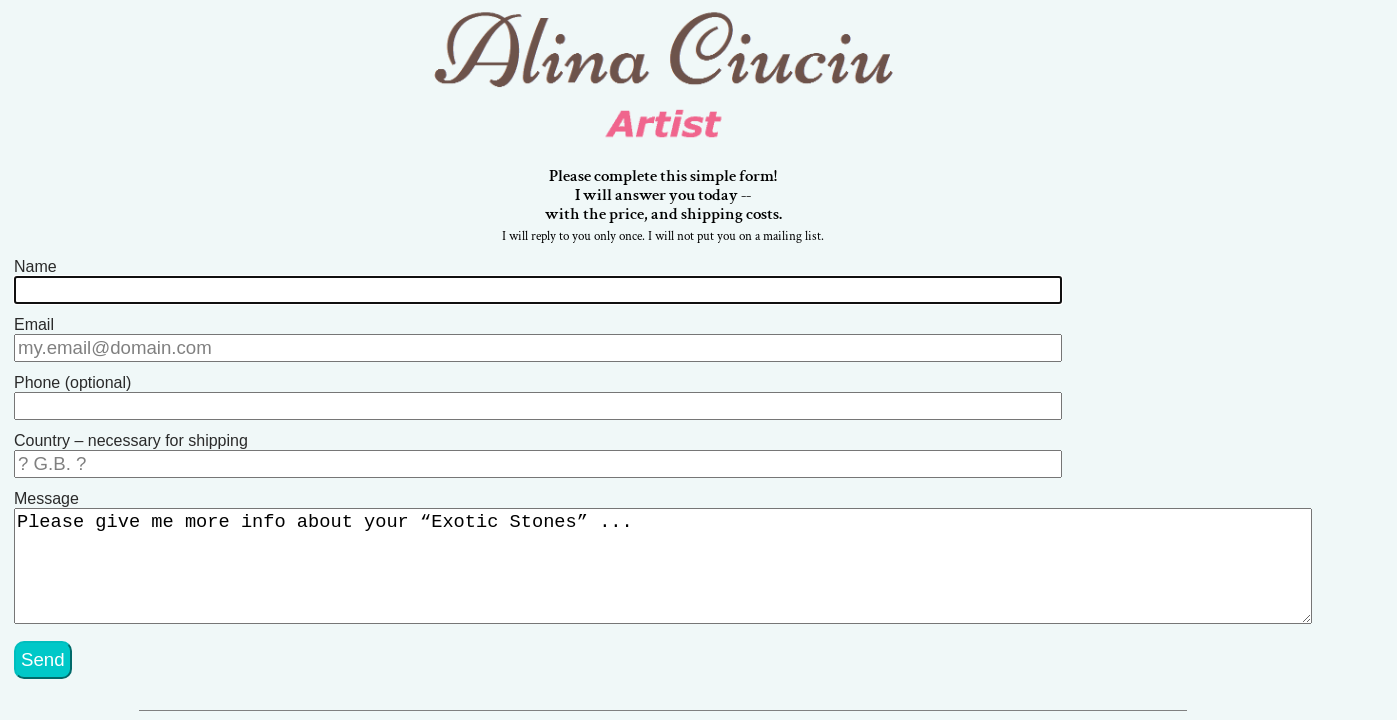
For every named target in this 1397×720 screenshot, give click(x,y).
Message (46, 488)
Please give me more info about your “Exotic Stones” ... (680, 556)
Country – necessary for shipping (131, 434)
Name (35, 272)
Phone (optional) (72, 380)
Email (34, 326)
